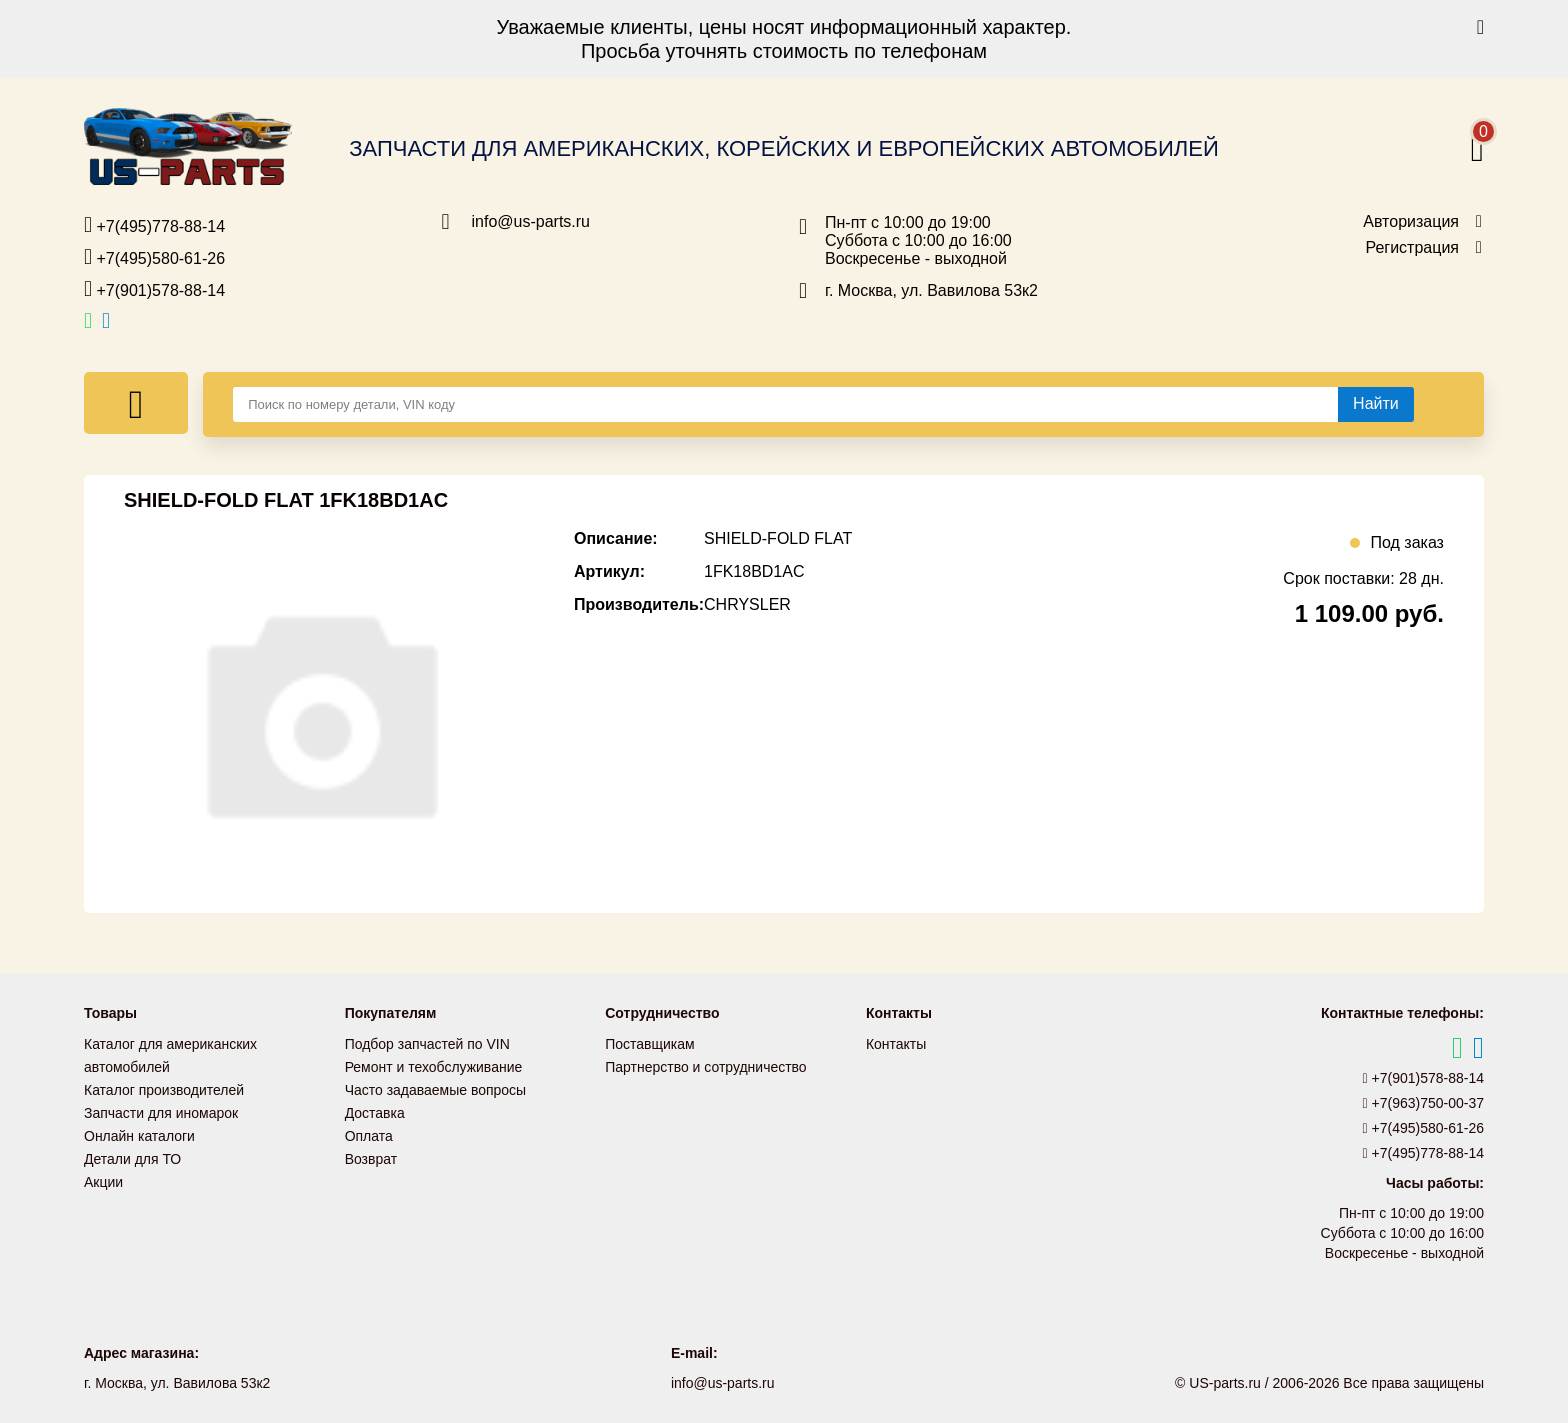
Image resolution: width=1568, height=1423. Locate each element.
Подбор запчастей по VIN (427, 1044)
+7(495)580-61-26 (154, 257)
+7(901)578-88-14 (154, 289)
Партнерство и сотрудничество (706, 1066)
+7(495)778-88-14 (154, 225)
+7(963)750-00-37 (1424, 1103)
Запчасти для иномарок (161, 1110)
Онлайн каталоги (139, 1132)
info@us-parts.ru (531, 222)
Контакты (896, 1044)
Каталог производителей (164, 1088)
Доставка (375, 1110)
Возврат (371, 1154)
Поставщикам (650, 1044)
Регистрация (1412, 248)
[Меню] (136, 403)
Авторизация (1411, 222)
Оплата (369, 1132)
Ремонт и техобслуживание (434, 1066)
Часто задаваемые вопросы (436, 1088)
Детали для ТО (132, 1154)
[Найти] (1376, 404)
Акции (103, 1176)
